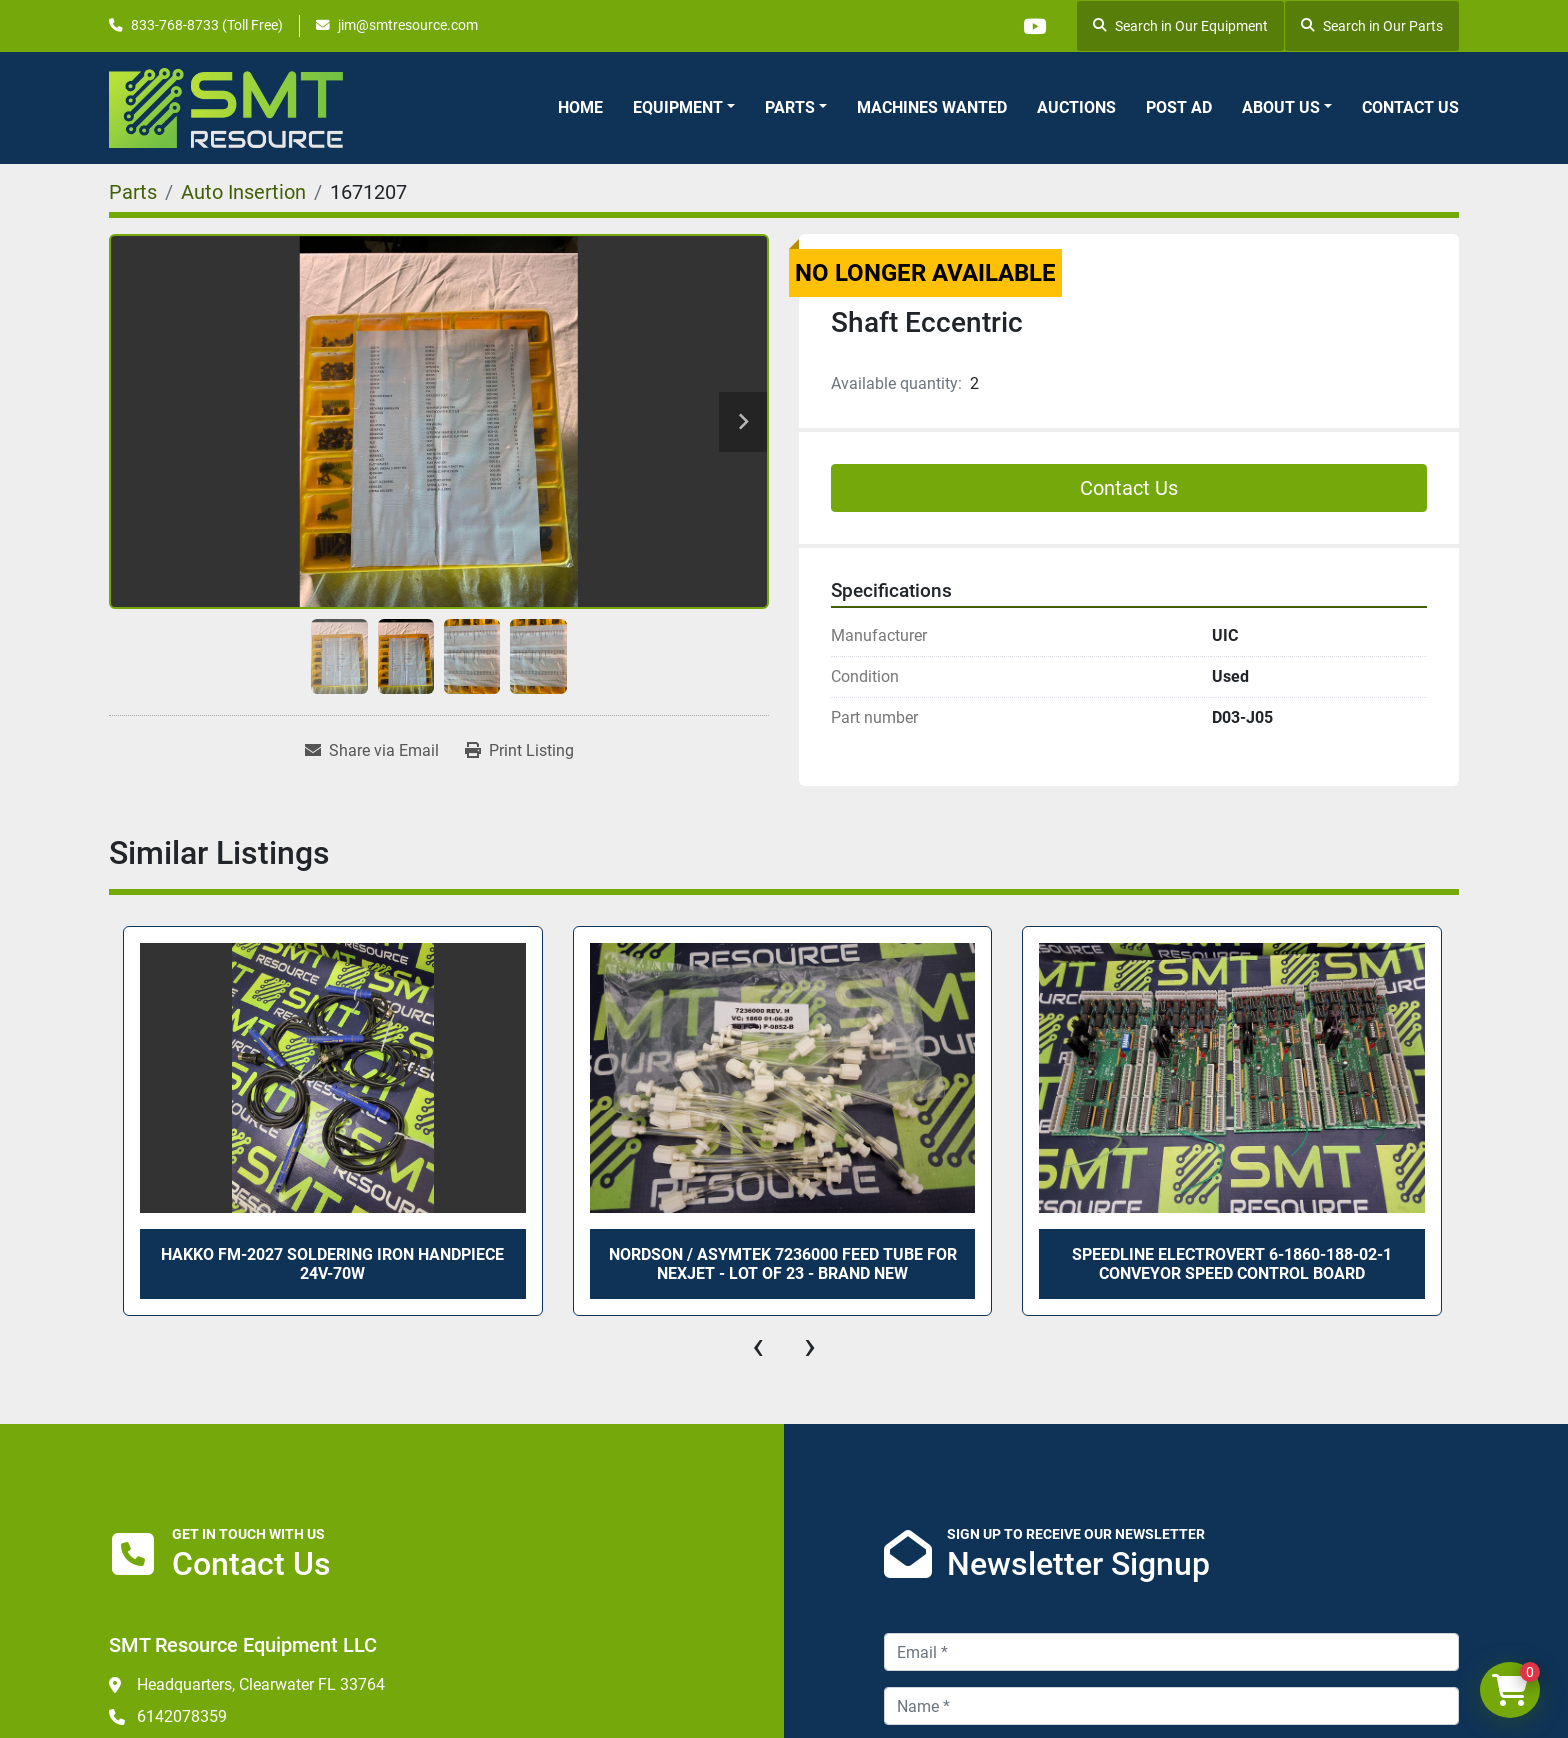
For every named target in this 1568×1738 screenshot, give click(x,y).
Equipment (678, 107)
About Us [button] (1281, 107)
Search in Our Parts (1372, 26)
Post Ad (1179, 107)
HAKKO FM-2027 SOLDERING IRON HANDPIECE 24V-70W (332, 1264)
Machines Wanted (932, 107)
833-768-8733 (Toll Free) (207, 25)
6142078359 (182, 1716)
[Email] (1171, 1652)
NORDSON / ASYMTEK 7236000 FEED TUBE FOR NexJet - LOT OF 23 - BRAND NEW (783, 1264)
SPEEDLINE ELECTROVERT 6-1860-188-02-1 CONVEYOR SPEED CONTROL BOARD (1232, 1264)
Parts (790, 107)
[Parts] (133, 192)
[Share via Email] (372, 751)
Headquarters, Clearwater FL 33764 (261, 1684)
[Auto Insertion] (243, 192)
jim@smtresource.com (408, 25)
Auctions (1076, 107)
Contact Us (1410, 107)
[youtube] (1034, 26)
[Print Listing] (519, 751)
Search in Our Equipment (1180, 26)
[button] (684, 108)
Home (580, 107)
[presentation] (758, 1346)
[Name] (1171, 1706)
